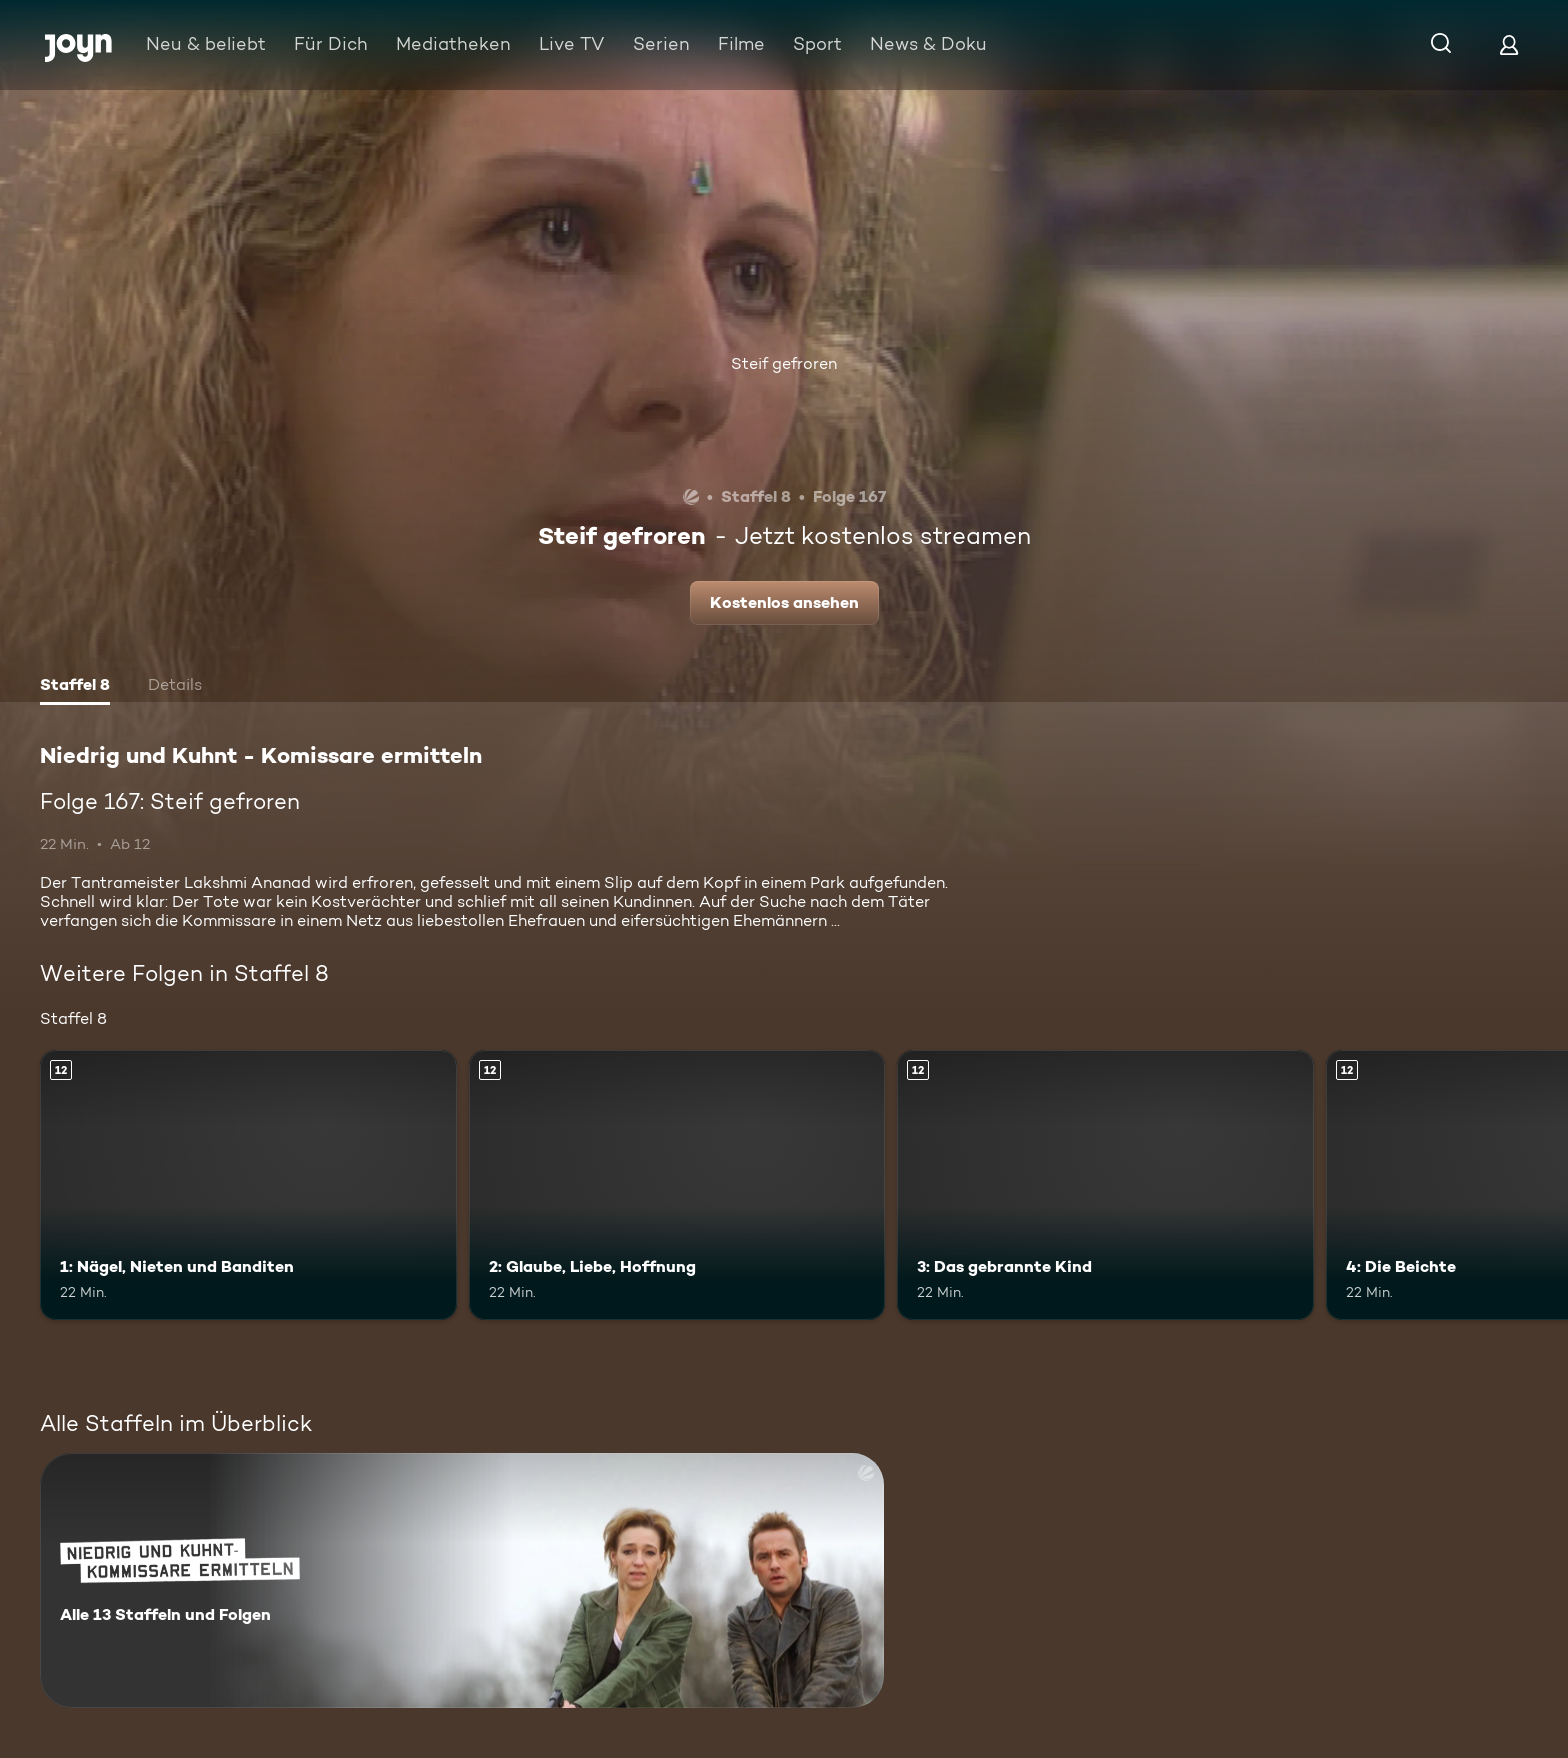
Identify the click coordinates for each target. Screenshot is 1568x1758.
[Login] (1509, 44)
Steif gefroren (784, 363)
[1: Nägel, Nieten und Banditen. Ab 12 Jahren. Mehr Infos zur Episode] (248, 1185)
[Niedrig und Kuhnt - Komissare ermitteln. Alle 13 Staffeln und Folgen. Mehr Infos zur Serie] (462, 1580)
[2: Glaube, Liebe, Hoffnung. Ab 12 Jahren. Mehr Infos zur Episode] (677, 1185)
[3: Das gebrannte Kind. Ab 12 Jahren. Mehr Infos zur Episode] (1105, 1185)
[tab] (75, 687)
